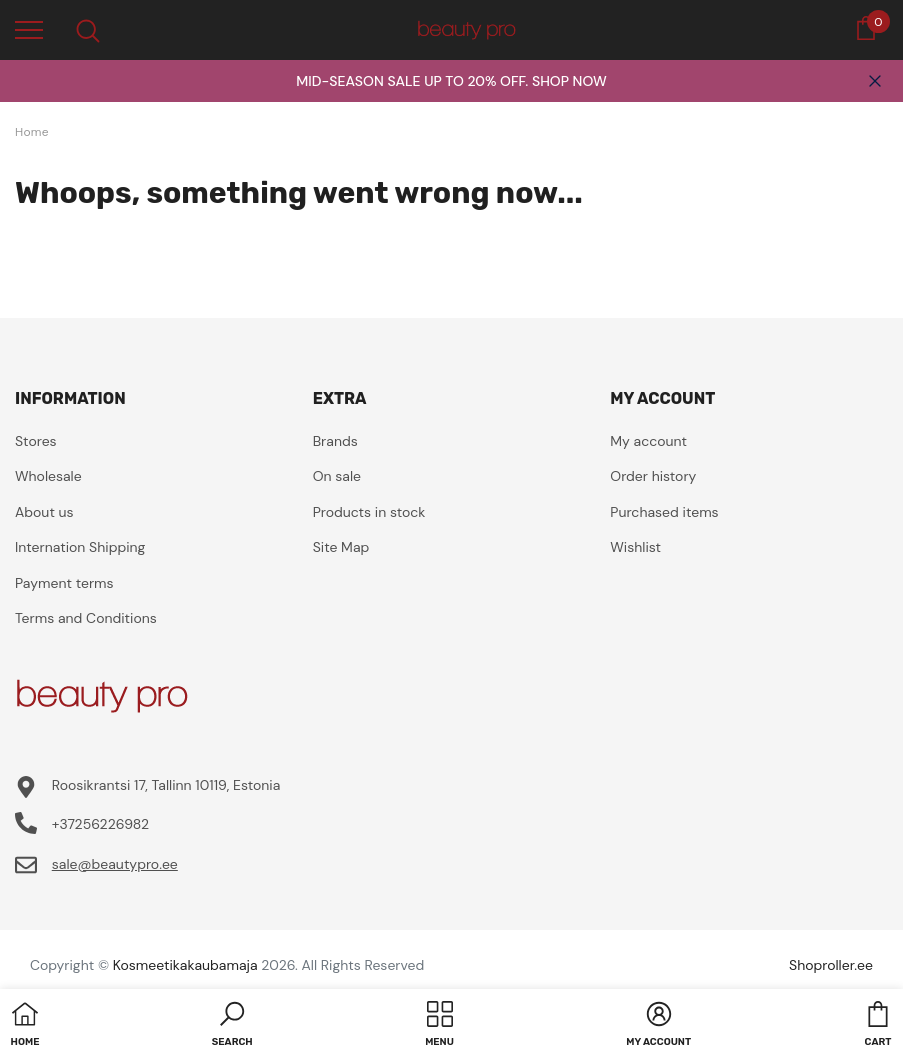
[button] (232, 1026)
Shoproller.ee (831, 965)
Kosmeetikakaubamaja (185, 965)
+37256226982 (100, 824)
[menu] (29, 29)
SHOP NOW (569, 81)
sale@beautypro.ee (115, 864)
